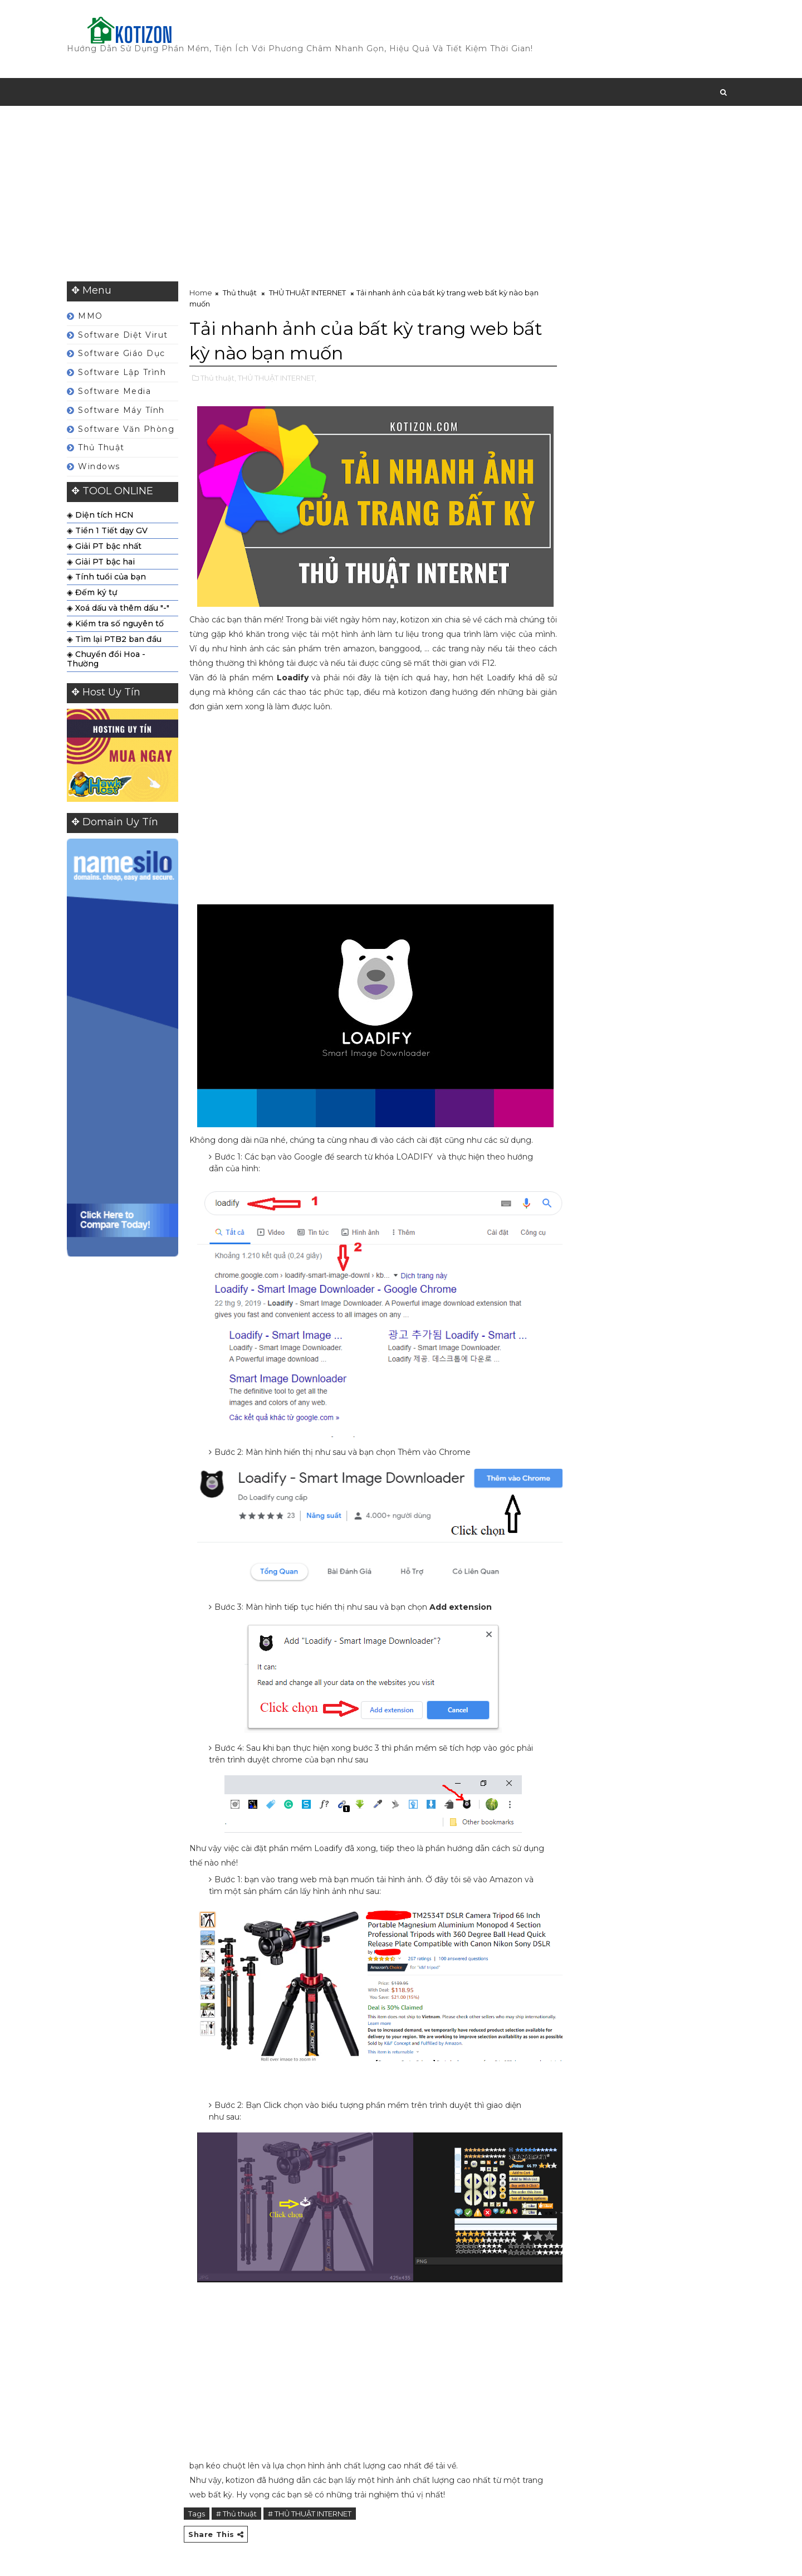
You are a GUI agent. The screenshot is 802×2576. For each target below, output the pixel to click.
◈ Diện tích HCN (100, 515)
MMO (90, 316)
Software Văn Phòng (126, 429)
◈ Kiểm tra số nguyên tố (115, 624)
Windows (99, 466)
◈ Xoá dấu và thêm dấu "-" (118, 608)
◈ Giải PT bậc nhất (104, 546)
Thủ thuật (101, 447)
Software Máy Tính (121, 410)
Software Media (114, 391)
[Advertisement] (401, 192)
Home (200, 292)
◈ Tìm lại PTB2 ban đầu (114, 639)
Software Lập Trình (122, 372)
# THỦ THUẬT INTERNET (309, 2513)
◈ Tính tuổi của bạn (106, 577)
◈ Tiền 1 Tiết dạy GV (107, 530)
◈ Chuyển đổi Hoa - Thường (106, 659)
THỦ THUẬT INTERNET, (277, 377)
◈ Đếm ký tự (92, 592)
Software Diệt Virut (123, 335)
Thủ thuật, (218, 377)
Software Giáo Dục (121, 353)
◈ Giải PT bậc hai (101, 562)
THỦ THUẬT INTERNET (307, 292)
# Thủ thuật (236, 2513)
